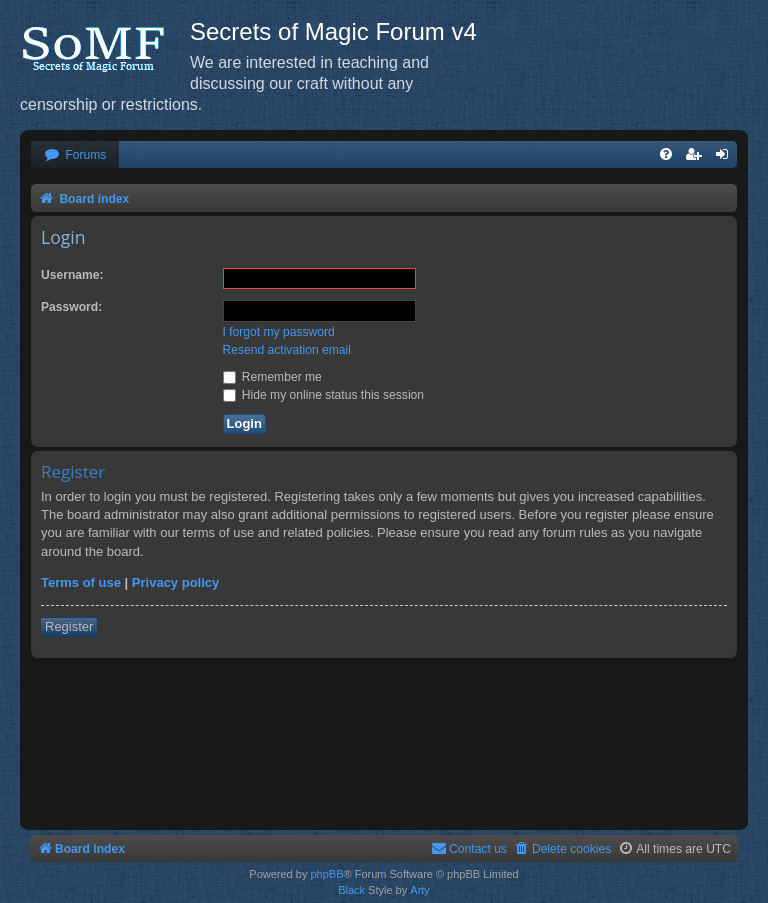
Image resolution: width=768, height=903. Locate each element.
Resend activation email (287, 350)
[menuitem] (75, 155)
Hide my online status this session (324, 395)
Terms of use (81, 582)
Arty (420, 890)
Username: (72, 275)
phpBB (326, 874)
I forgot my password (279, 332)
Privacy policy (175, 582)
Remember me (272, 377)
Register (69, 626)
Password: (71, 307)
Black (351, 890)
